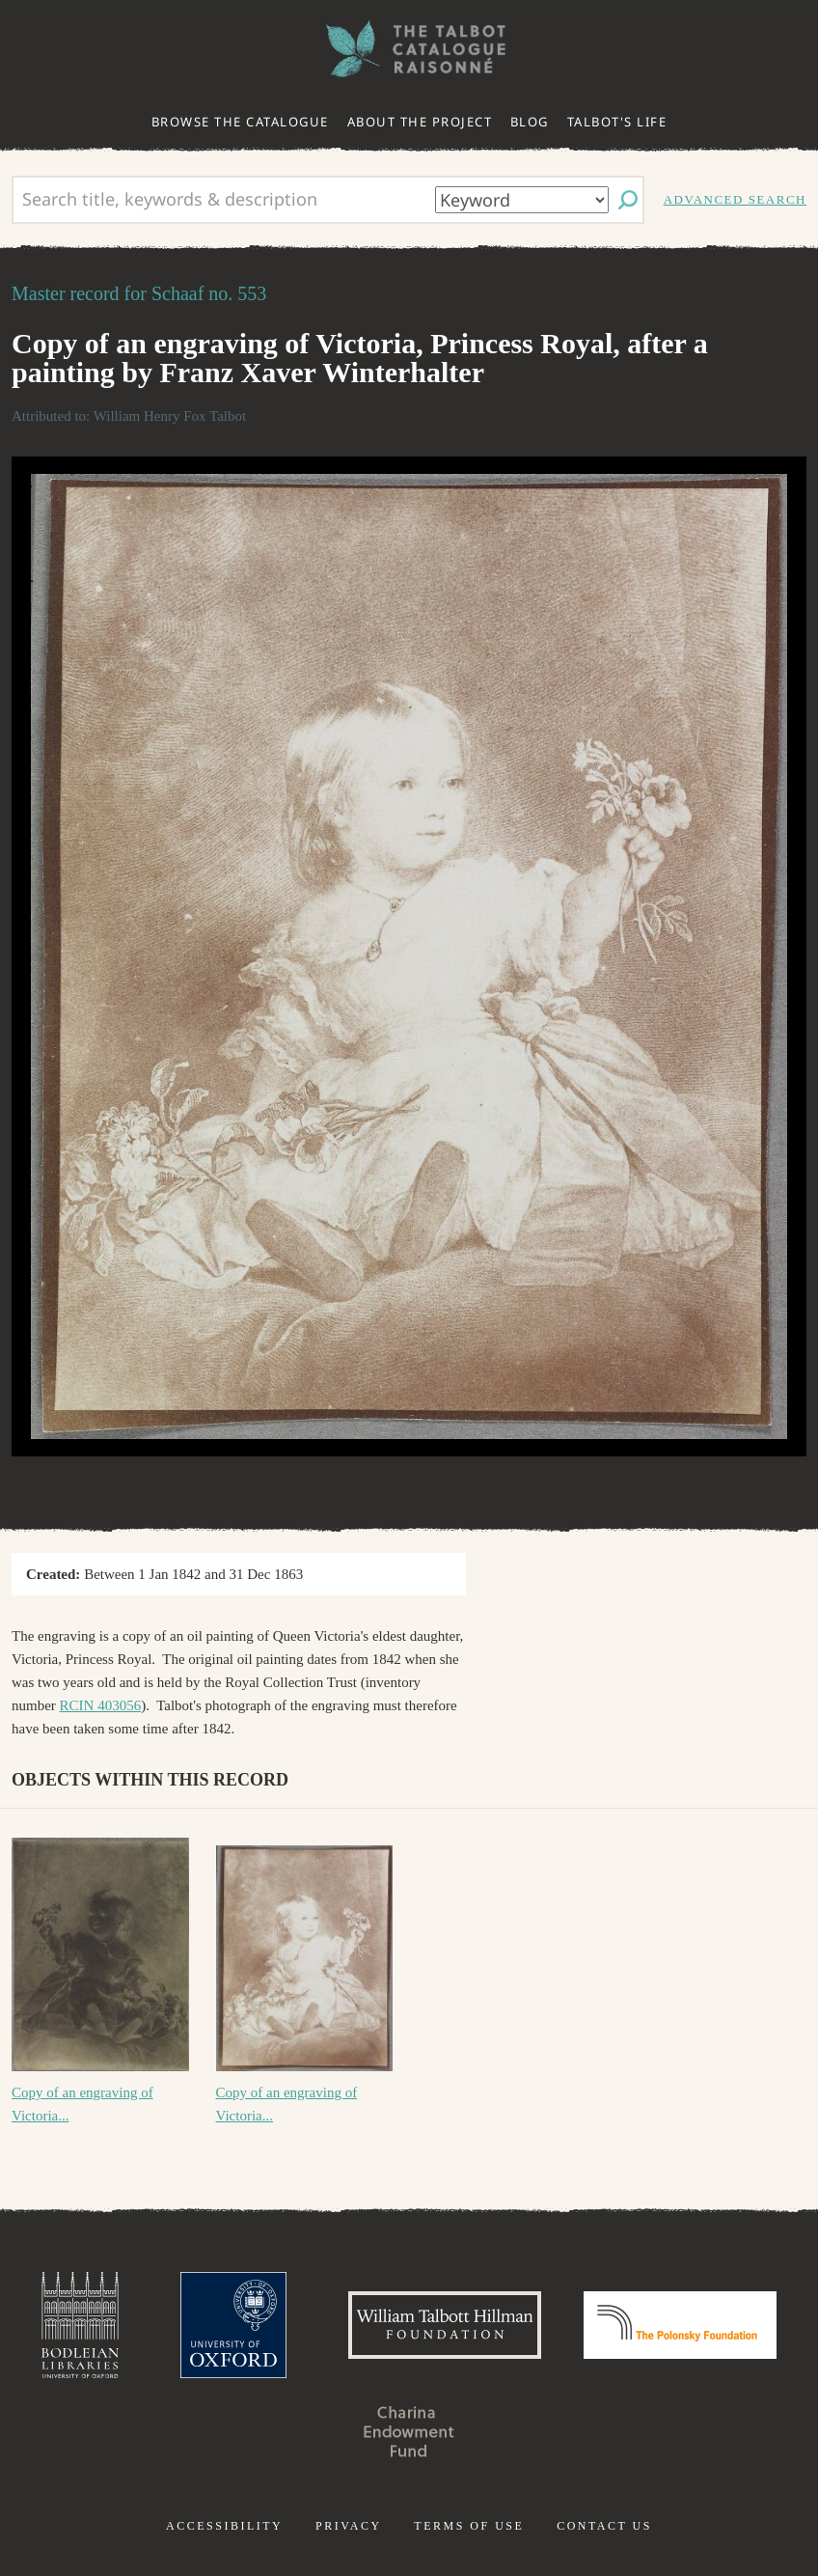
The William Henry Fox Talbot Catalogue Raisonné (409, 48)
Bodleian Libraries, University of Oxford (80, 2325)
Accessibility (224, 2526)
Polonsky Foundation (680, 2325)
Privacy (348, 2526)
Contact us (604, 2526)
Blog (529, 121)
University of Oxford (233, 2325)
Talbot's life (617, 121)
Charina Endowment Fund (409, 2431)
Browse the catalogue (240, 121)
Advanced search (735, 199)
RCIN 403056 (101, 1705)
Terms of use (469, 2526)
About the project (420, 121)
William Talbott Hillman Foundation (444, 2325)
